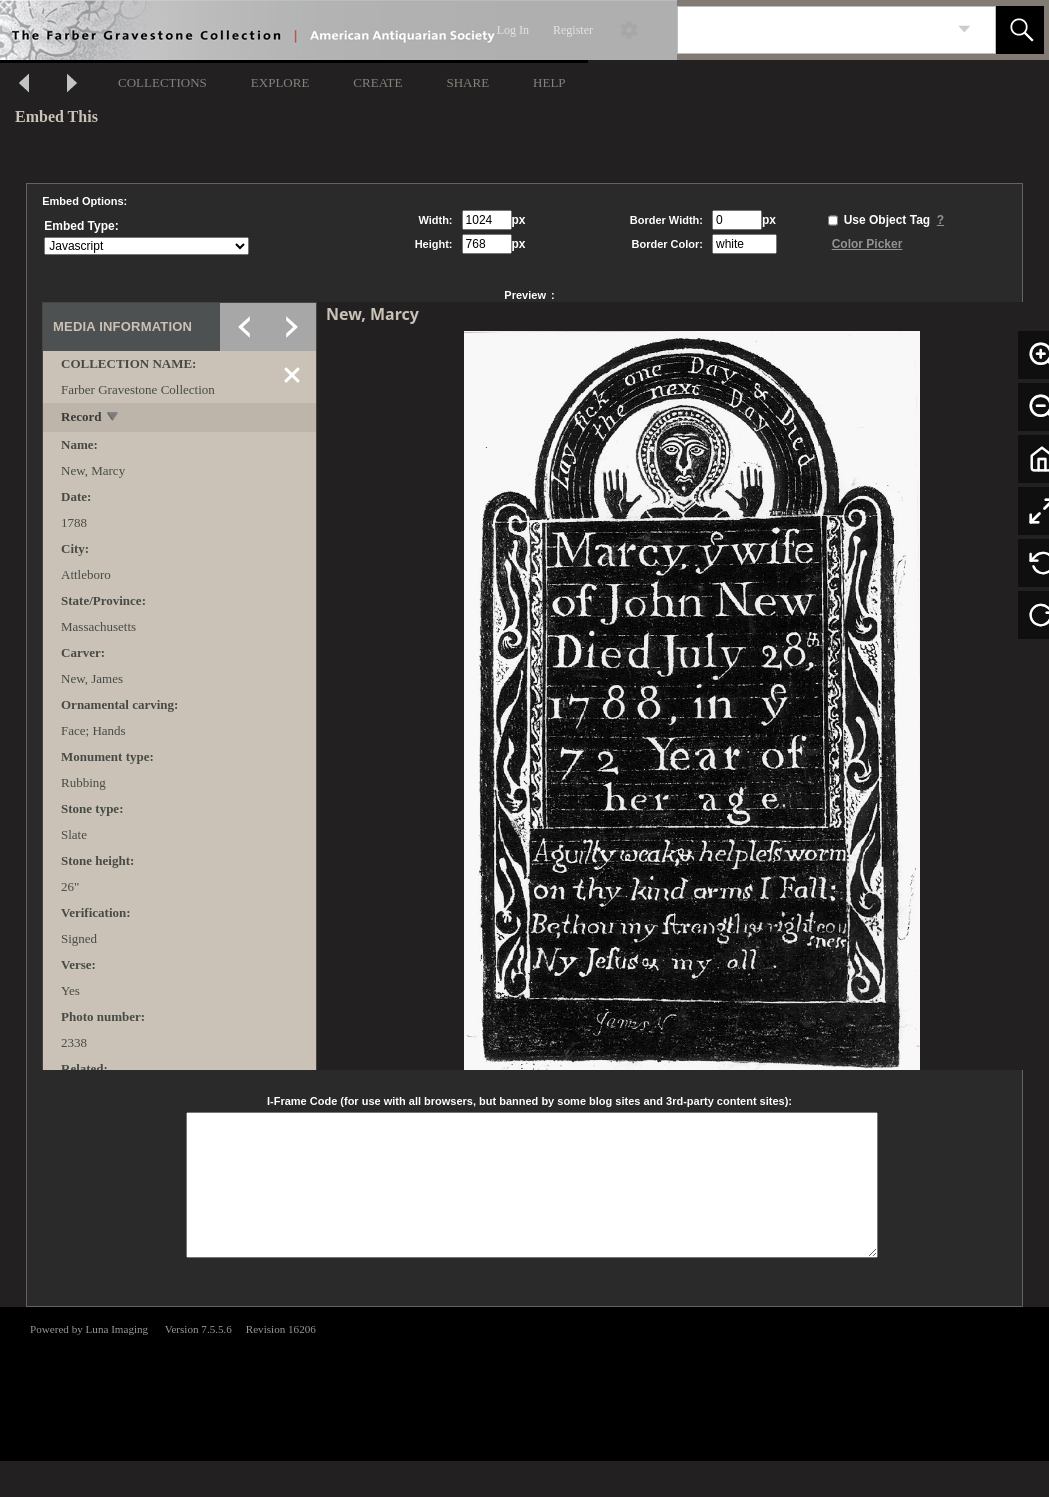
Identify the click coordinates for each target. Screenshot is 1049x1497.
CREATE (377, 82)
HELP (549, 82)
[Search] (813, 30)
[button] (1020, 30)
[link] (964, 29)
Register (573, 30)
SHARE (467, 82)
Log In (513, 30)
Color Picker (867, 244)
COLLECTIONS (162, 82)
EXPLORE (280, 82)
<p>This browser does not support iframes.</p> (524, 1382)
